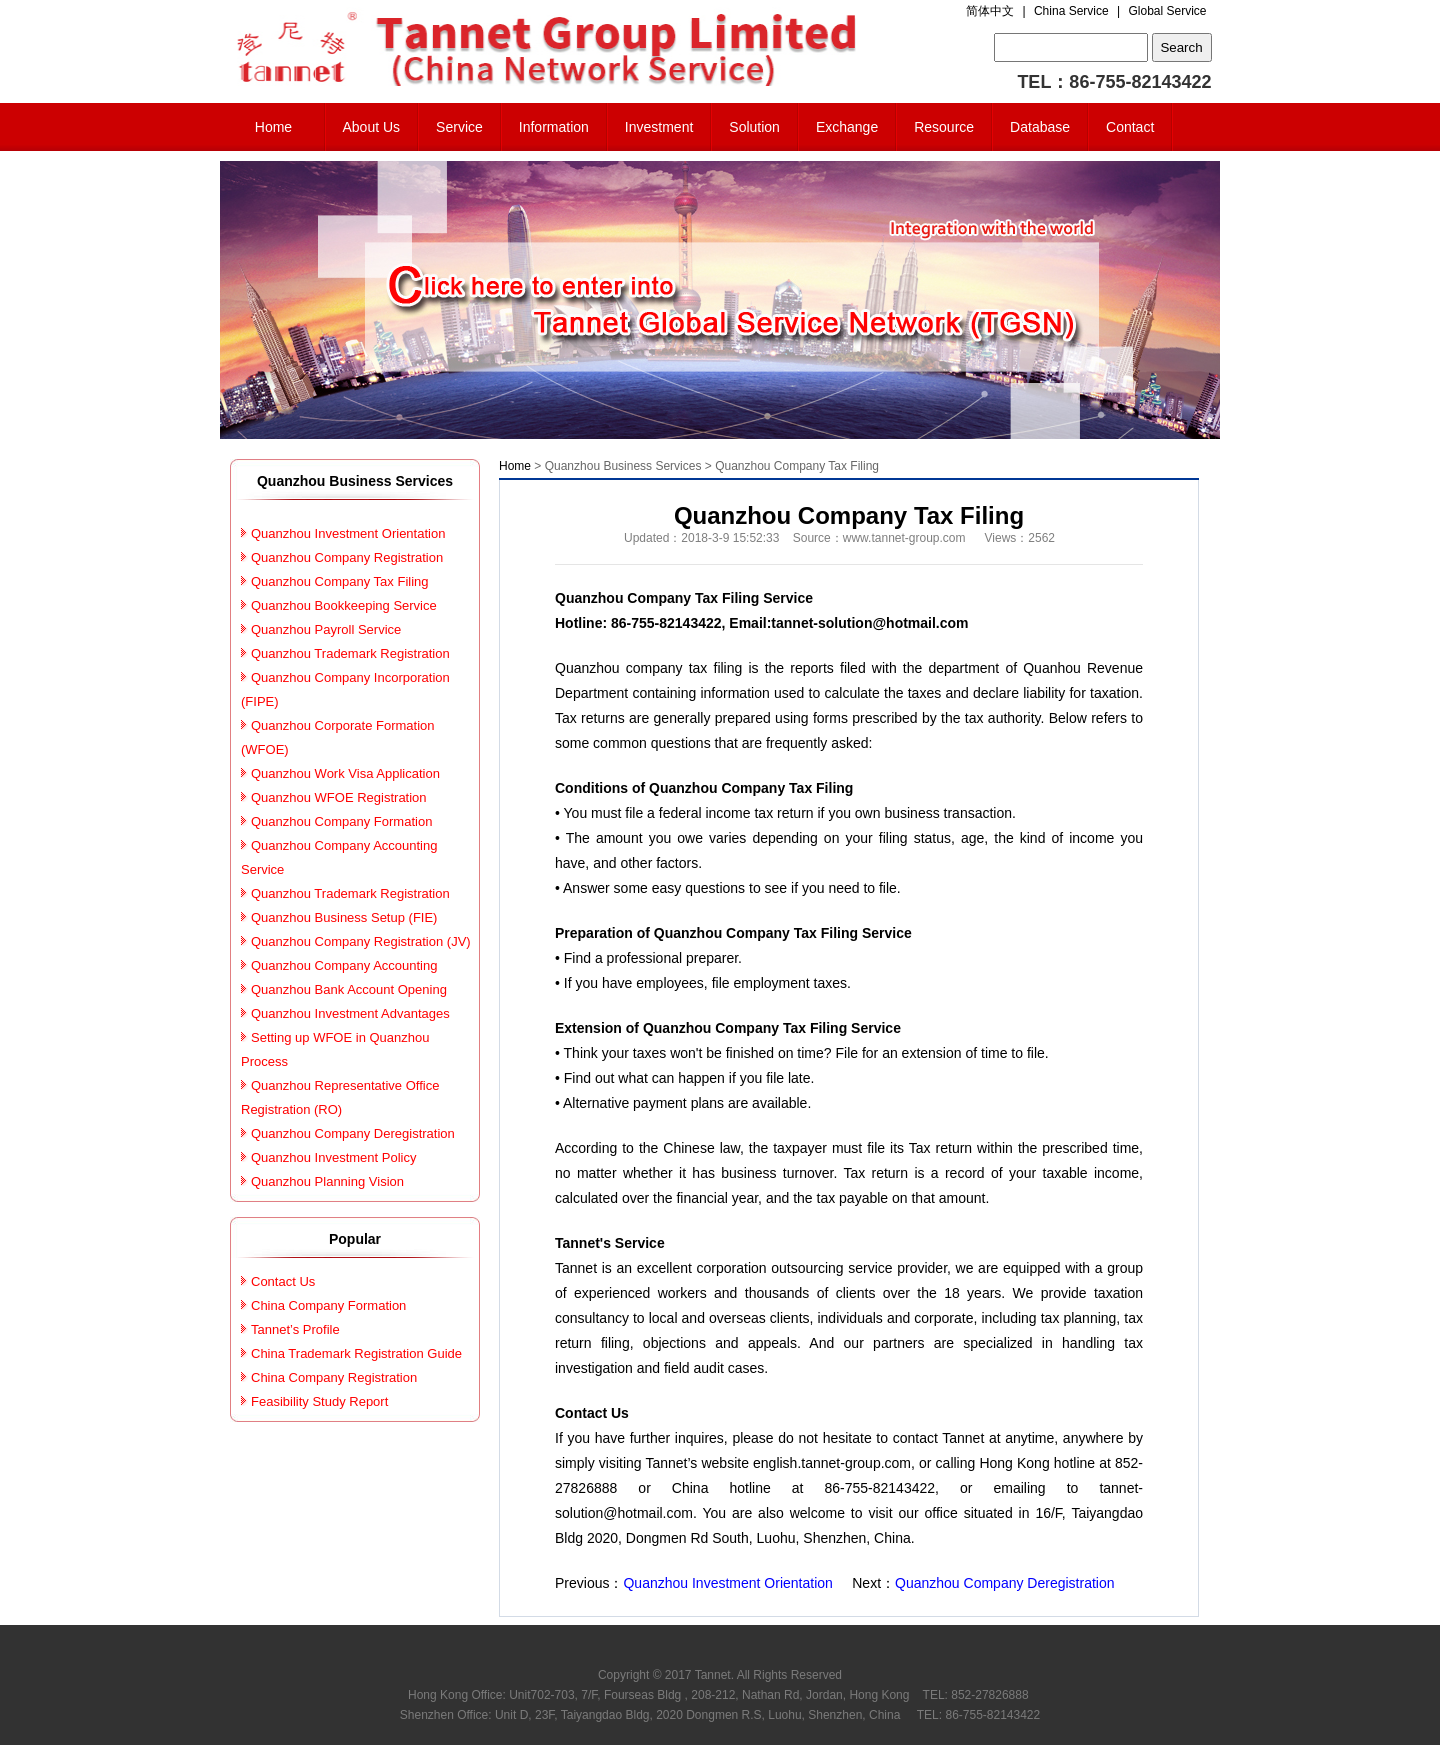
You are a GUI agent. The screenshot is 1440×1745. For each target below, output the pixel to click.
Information (554, 127)
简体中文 (990, 11)
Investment (659, 127)
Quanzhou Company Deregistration (1004, 1583)
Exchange (847, 127)
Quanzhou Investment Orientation (727, 1583)
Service (459, 127)
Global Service (1167, 11)
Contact (1130, 127)
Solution (754, 127)
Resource (944, 127)
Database (1040, 127)
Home (273, 127)
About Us (372, 127)
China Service (1071, 11)
